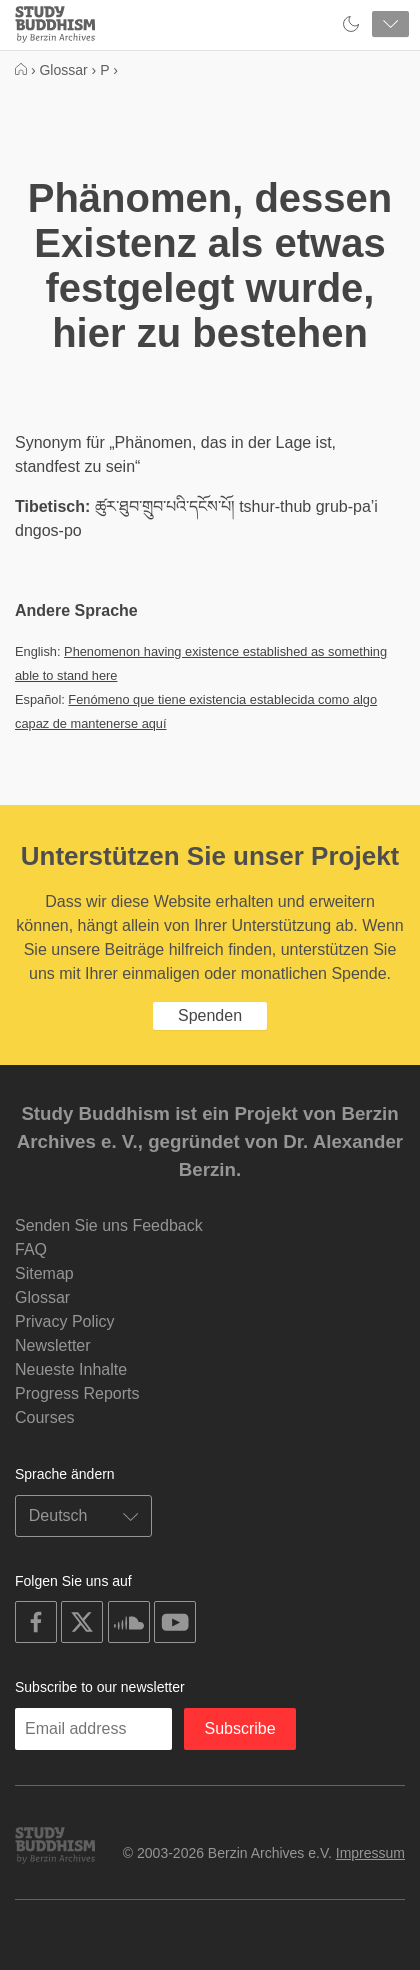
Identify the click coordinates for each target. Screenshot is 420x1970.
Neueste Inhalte (71, 1369)
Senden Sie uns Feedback (109, 1225)
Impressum (370, 1853)
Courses (45, 1417)
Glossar (42, 1297)
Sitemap (44, 1273)
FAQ (31, 1249)
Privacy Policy (65, 1321)
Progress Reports (77, 1393)
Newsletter (53, 1345)
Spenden (210, 1015)
